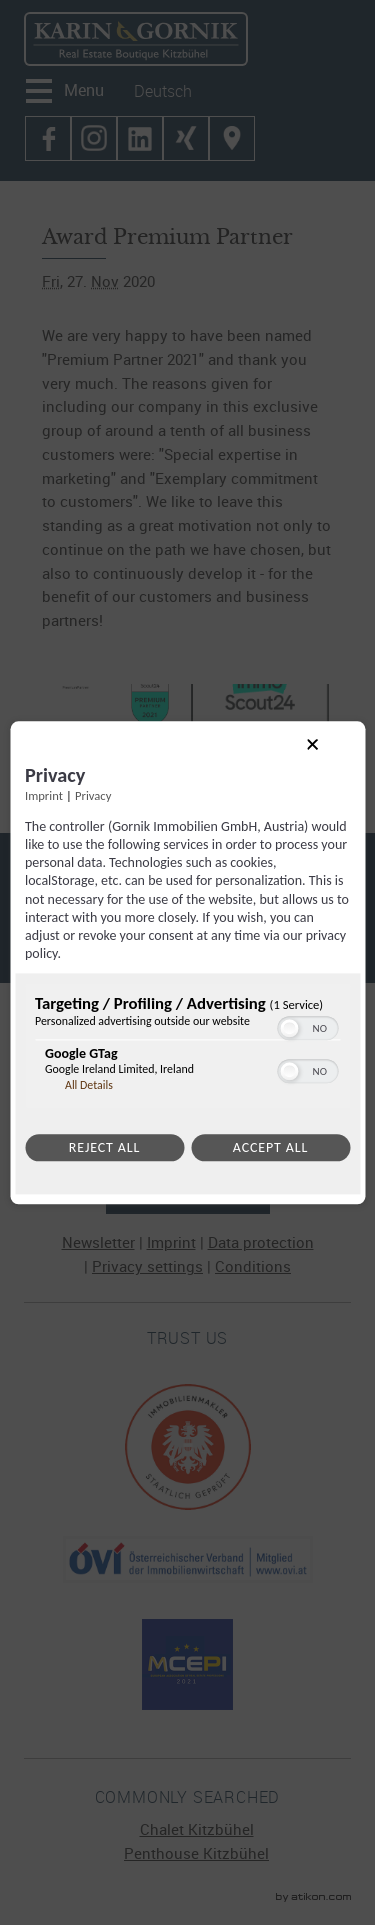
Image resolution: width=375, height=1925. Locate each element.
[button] (289, 1029)
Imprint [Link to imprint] (44, 795)
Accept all (270, 1148)
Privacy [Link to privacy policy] (93, 795)
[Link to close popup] (329, 761)
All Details (89, 1086)
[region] (187, 1049)
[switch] (307, 1027)
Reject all (104, 1148)
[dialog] (187, 962)
